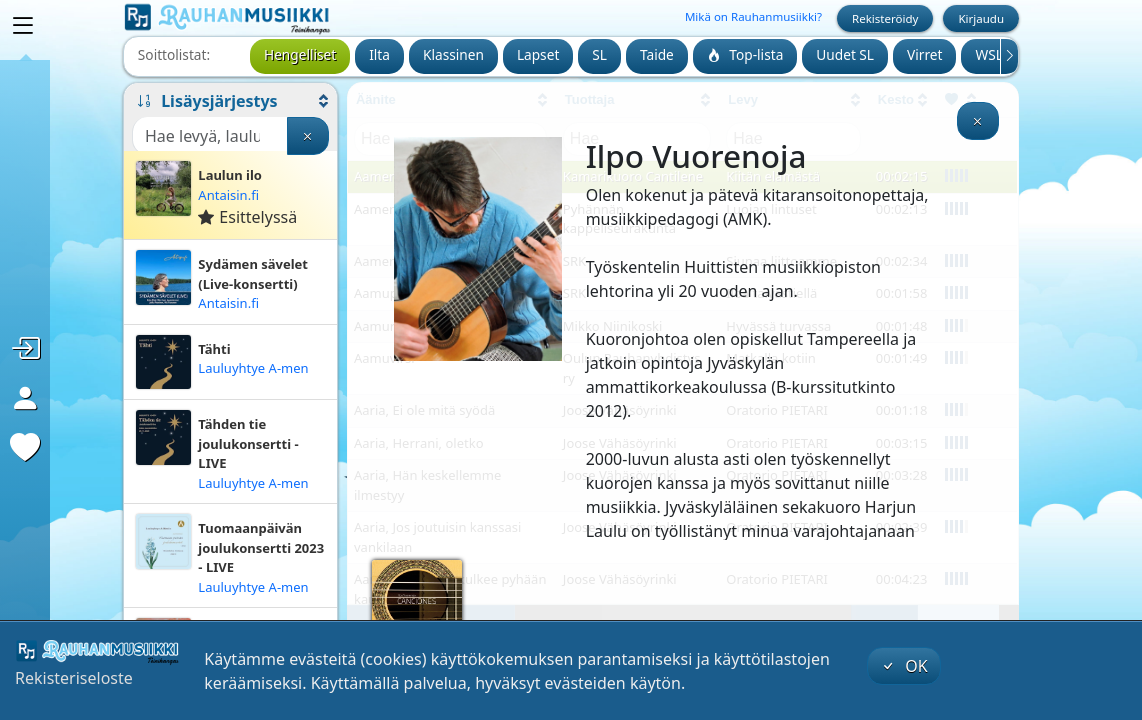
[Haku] (210, 136)
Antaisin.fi (228, 195)
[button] (230, 101)
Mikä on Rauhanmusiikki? (753, 16)
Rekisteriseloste (74, 678)
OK (904, 666)
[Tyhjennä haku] (308, 136)
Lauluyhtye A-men (253, 368)
